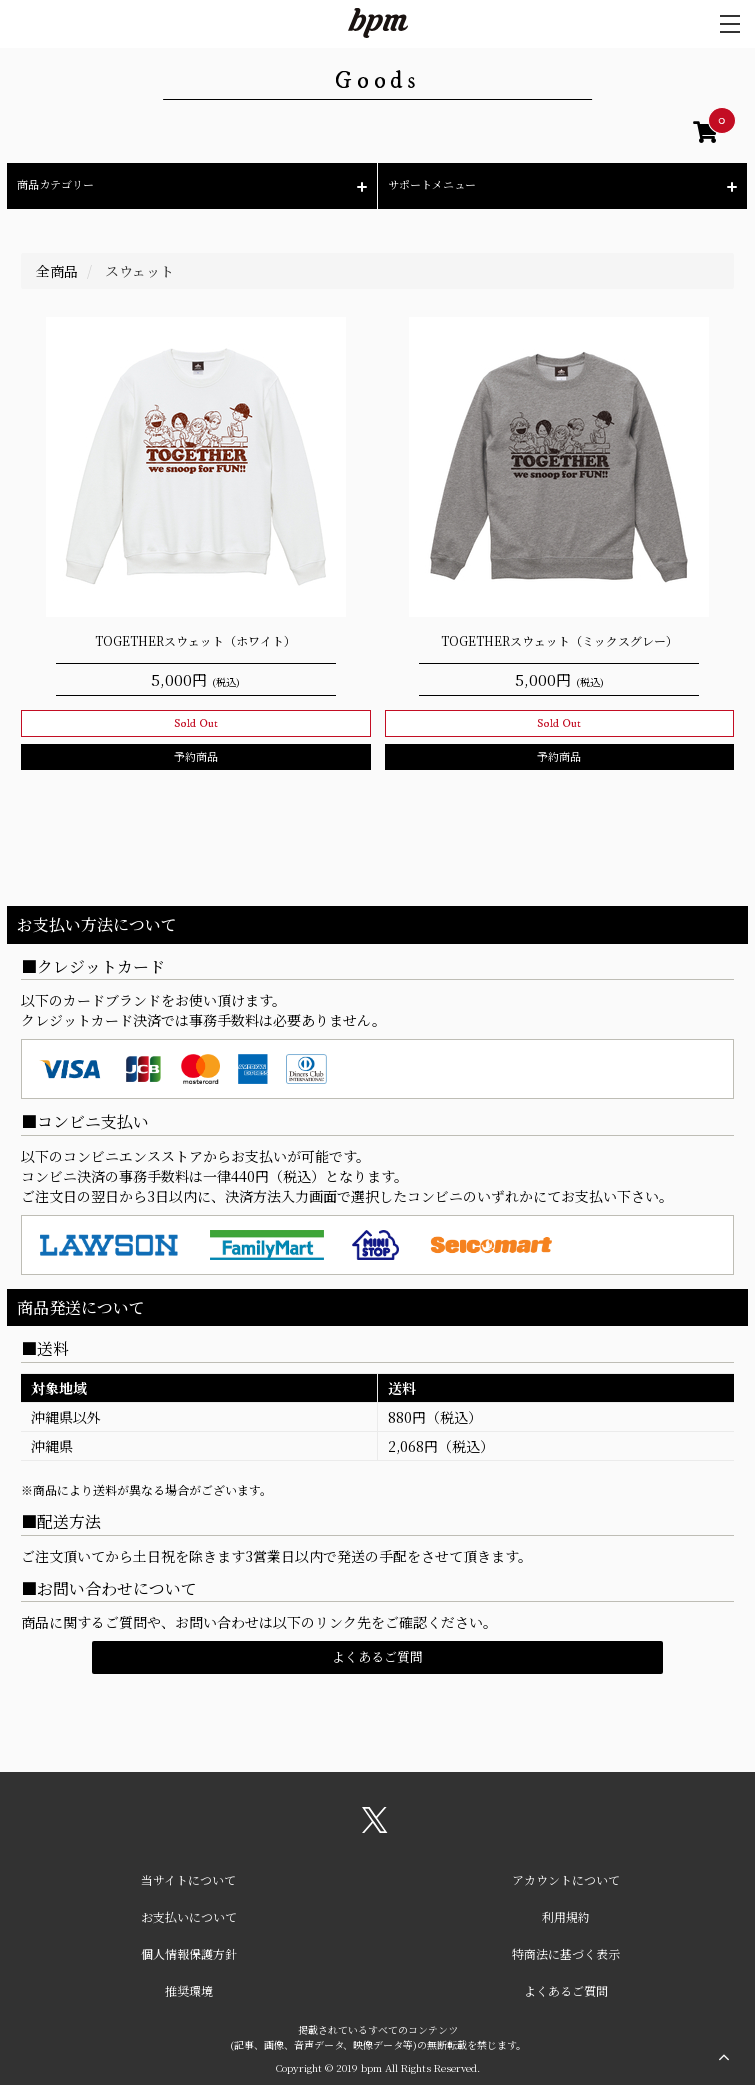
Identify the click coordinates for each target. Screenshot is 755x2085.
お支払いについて (189, 1916)
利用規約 (566, 1916)
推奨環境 (189, 1990)
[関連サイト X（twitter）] (375, 1827)
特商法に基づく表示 (566, 1953)
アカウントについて (566, 1879)
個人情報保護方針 (189, 1953)
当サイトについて (188, 1879)
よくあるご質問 (377, 1656)
